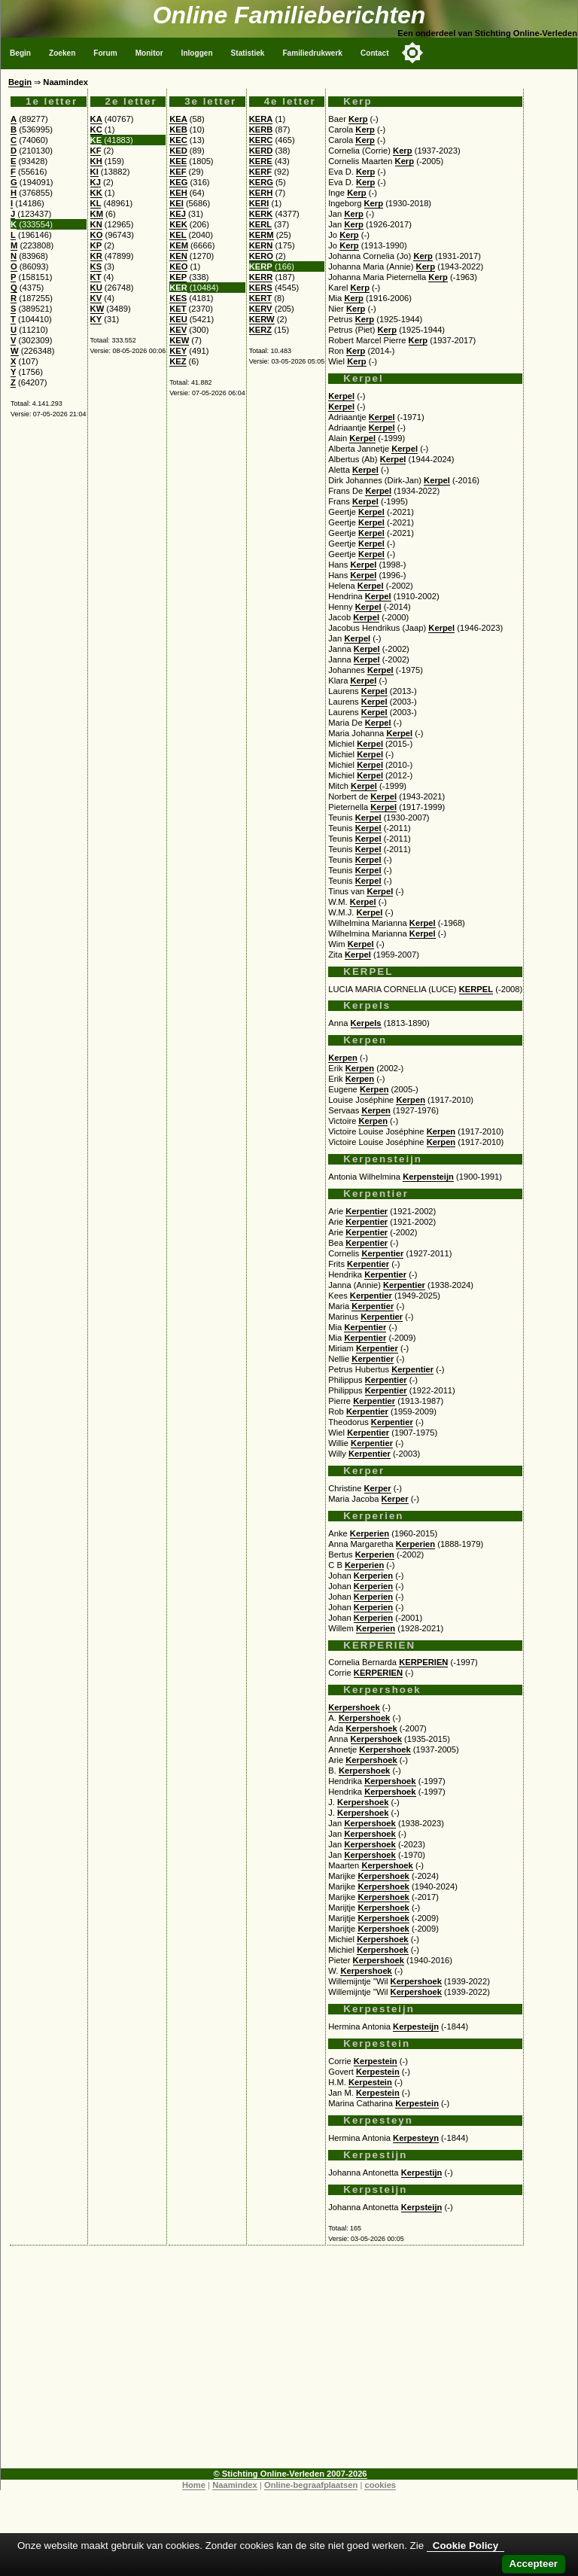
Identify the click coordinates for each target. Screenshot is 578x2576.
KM (96, 213)
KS (96, 266)
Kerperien (369, 1533)
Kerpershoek (353, 1707)
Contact (374, 53)
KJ (95, 182)
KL (96, 203)
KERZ (260, 329)
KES (178, 298)
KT (96, 277)
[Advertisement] (289, 2363)
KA (96, 118)
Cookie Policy (465, 2545)
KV (96, 298)
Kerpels (366, 1023)
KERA (261, 118)
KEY (178, 350)
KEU (178, 319)
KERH (261, 192)
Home (193, 2484)
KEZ (177, 361)
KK (96, 192)
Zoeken (62, 53)
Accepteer (534, 2563)
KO (96, 234)
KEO (178, 266)
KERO (261, 255)
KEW (179, 340)
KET (177, 308)
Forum (105, 53)
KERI (259, 203)
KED (178, 150)
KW (97, 308)
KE (96, 140)
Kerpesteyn (416, 2137)
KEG (178, 182)
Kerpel (341, 395)
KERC (261, 140)
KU (96, 287)
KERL (260, 224)
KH (96, 161)
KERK (261, 213)
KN (96, 224)
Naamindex (234, 2484)
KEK (178, 224)
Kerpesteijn (416, 2026)
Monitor (149, 53)
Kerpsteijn (422, 2207)
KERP (260, 266)
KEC (178, 140)
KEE (178, 161)
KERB (261, 129)
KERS (260, 287)
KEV (178, 329)
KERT (260, 298)
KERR (261, 277)
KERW (262, 319)
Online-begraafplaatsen (310, 2484)
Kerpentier (366, 1211)
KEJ (177, 213)
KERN (261, 245)
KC (96, 129)
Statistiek (248, 53)
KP (96, 245)
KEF (177, 171)
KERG (261, 182)
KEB (178, 129)
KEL (177, 234)
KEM (178, 245)
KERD (261, 150)
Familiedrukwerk (312, 53)
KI (94, 171)
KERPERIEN (423, 1662)
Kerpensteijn (428, 1176)
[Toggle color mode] (412, 53)
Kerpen (342, 1057)
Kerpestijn (422, 2172)
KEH (178, 192)
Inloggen (197, 53)
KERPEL (476, 989)
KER (178, 287)
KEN (178, 255)
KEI (176, 203)
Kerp (358, 118)
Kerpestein (375, 2061)
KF (96, 150)
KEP (178, 277)
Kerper (377, 1488)
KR (96, 255)
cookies (380, 2484)
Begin (20, 53)
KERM (261, 234)
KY (96, 319)
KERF (260, 171)
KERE (260, 161)
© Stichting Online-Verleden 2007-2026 (290, 2473)
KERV (260, 308)
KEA (178, 118)
